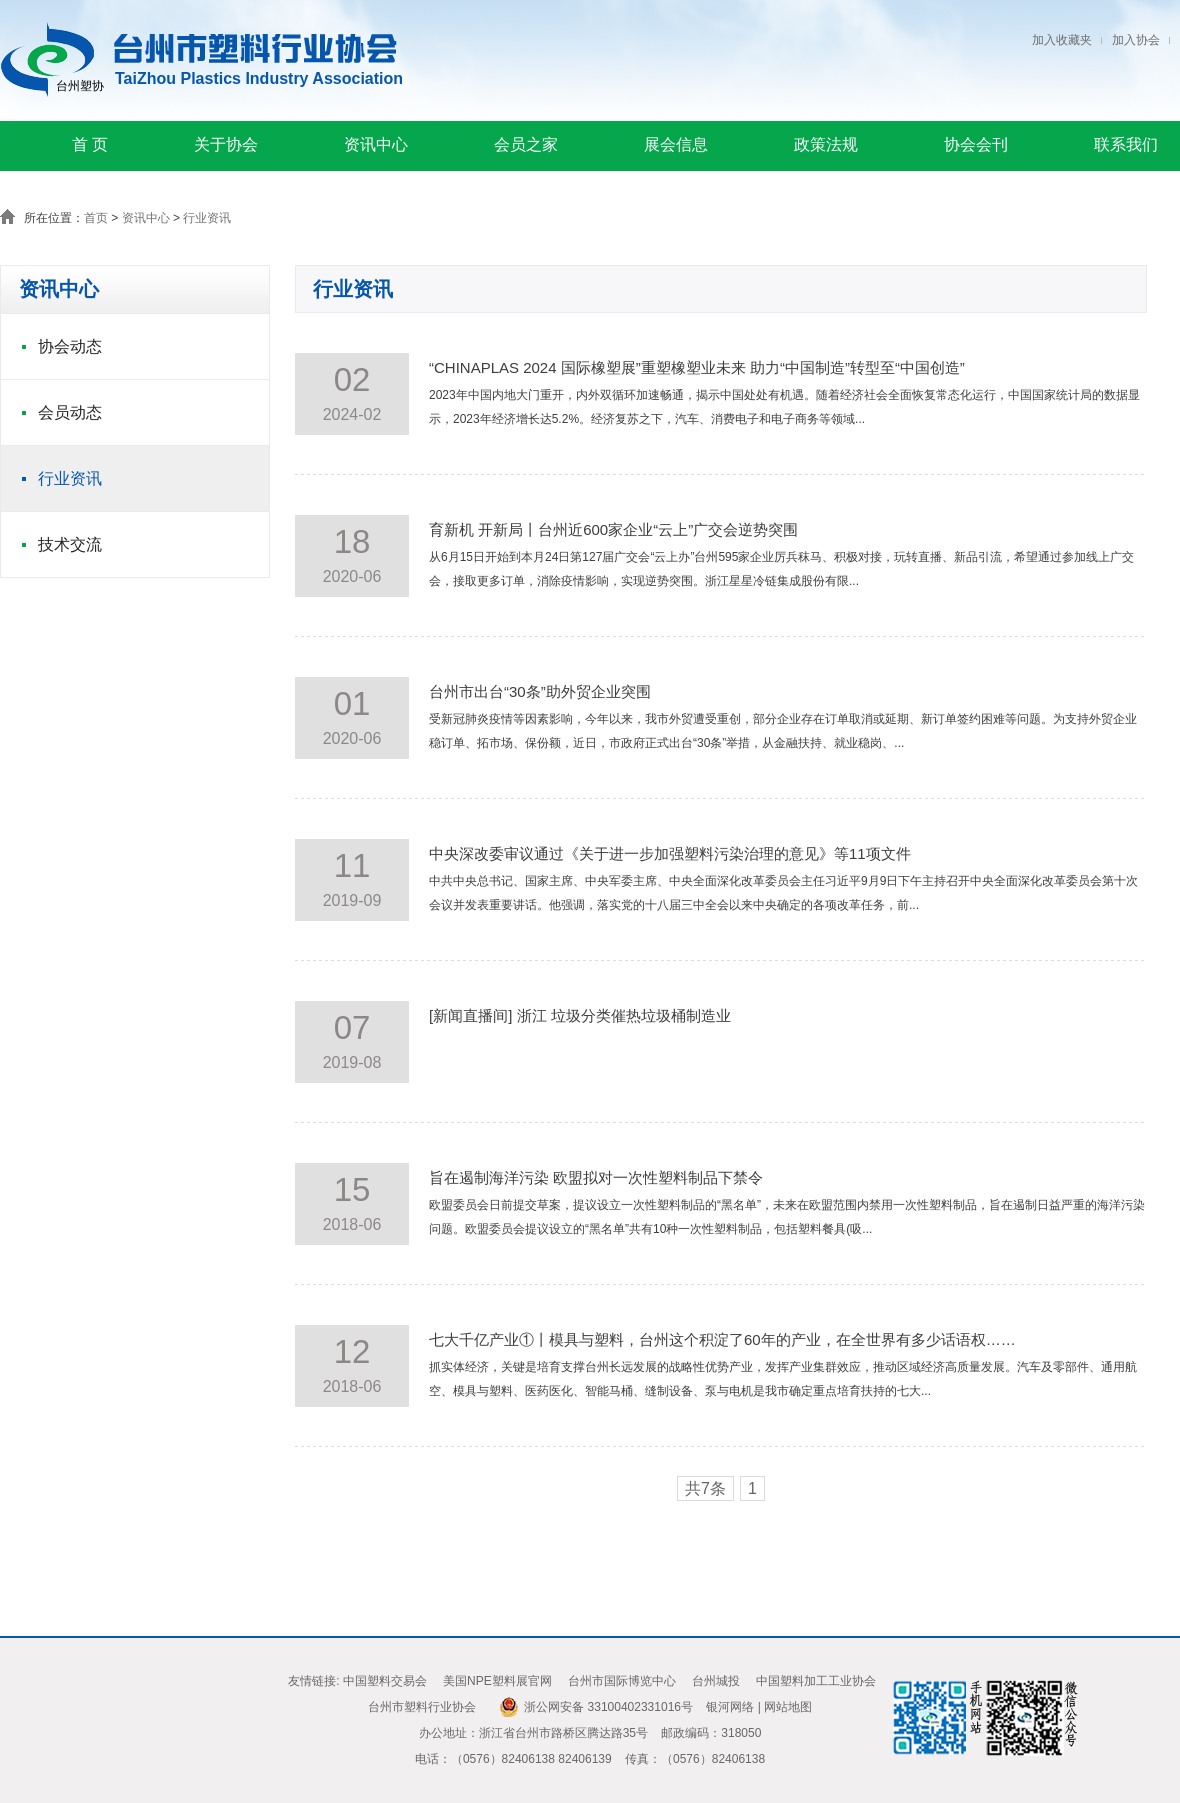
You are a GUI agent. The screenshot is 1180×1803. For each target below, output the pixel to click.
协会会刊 (976, 144)
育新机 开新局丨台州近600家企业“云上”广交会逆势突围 (613, 529)
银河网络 (730, 1707)
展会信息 (676, 144)
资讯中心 (376, 144)
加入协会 (1136, 40)
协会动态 (70, 346)
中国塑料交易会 (385, 1681)
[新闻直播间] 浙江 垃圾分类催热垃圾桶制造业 (580, 1015)
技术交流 (70, 544)
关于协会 (226, 144)
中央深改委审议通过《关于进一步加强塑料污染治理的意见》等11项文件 (670, 853)
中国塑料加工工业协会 (816, 1681)
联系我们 (1126, 144)
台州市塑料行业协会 (422, 1707)
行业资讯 (207, 218)
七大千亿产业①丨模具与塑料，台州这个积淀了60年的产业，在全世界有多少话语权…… (722, 1339)
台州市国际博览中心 (622, 1681)
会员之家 (526, 144)
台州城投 (716, 1681)
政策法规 (826, 144)
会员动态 (70, 412)
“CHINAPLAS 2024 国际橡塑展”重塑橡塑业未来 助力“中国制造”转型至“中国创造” (697, 367)
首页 (96, 218)
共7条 (705, 1488)
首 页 (90, 144)
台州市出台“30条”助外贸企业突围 (540, 691)
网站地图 (788, 1707)
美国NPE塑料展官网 (497, 1681)
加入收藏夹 (1062, 40)
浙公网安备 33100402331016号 (608, 1707)
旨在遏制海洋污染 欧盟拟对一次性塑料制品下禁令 (596, 1177)
